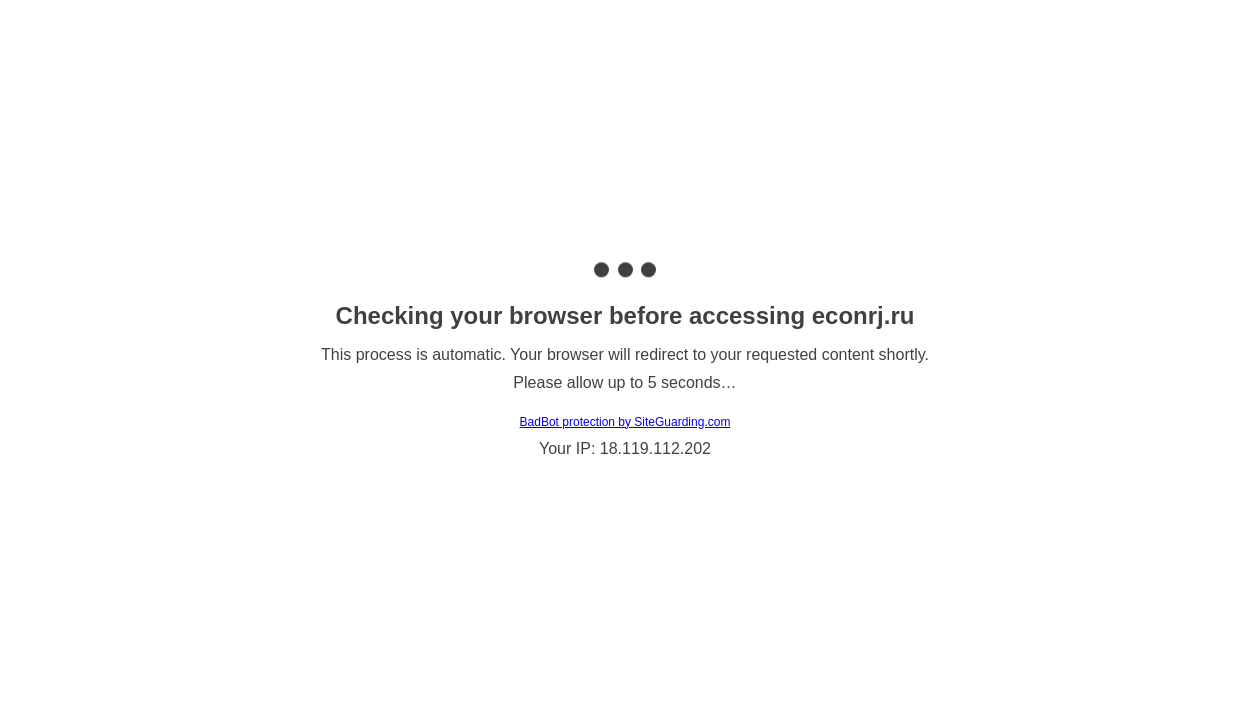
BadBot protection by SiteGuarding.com (625, 422)
